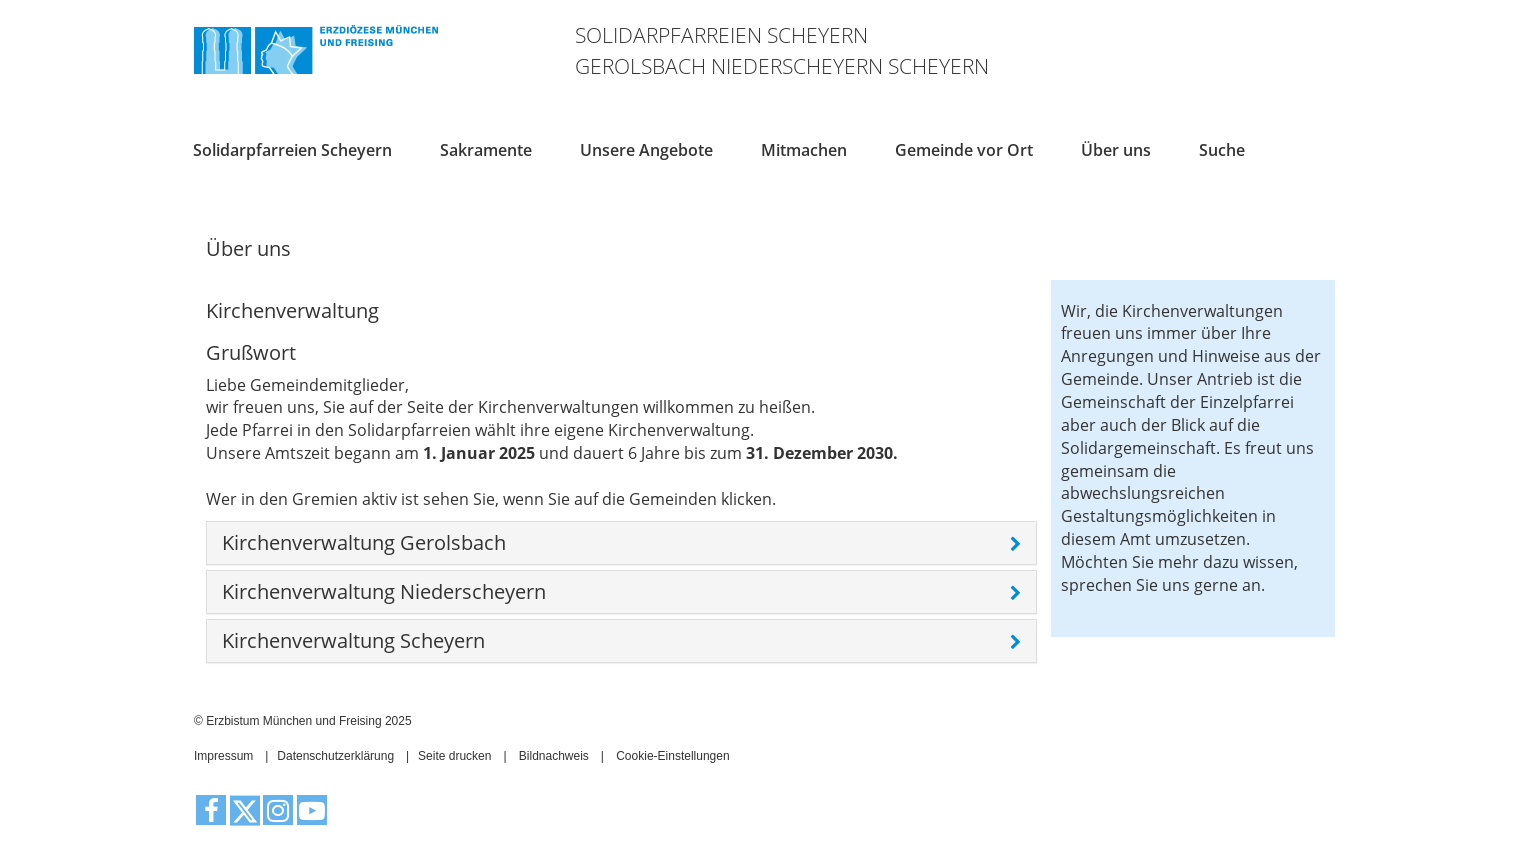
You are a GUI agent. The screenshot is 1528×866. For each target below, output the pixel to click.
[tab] (621, 543)
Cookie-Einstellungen (672, 756)
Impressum (223, 756)
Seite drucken (454, 756)
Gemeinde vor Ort (964, 149)
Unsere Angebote (646, 149)
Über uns (1116, 149)
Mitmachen (804, 149)
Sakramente (486, 149)
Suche (1222, 149)
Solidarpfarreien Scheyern (292, 149)
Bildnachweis (554, 756)
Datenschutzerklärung (335, 756)
